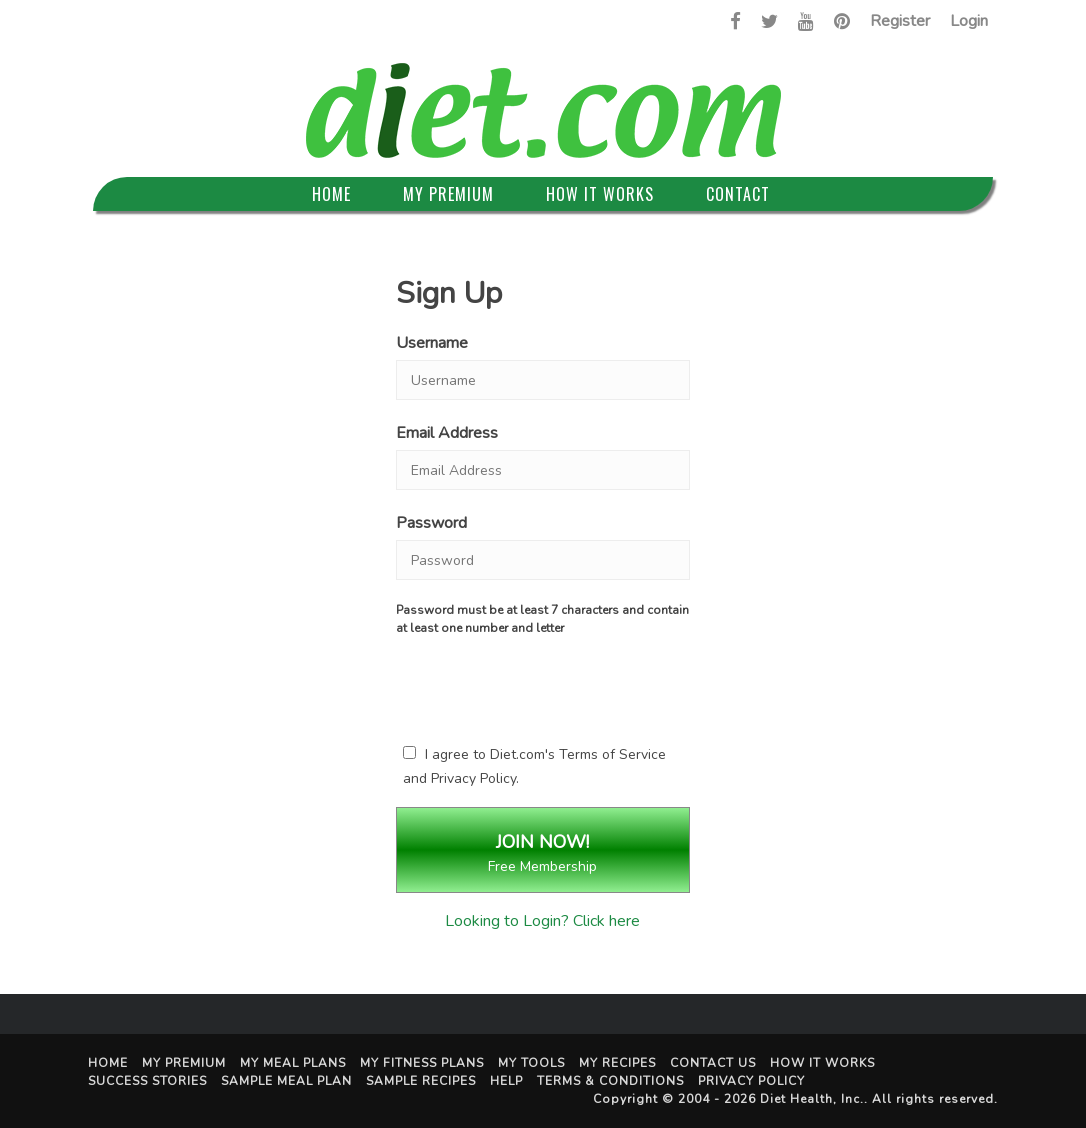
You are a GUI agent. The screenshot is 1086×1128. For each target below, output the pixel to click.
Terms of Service (612, 754)
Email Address (447, 433)
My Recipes (617, 1063)
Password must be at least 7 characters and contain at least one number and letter (542, 619)
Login (969, 21)
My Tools (531, 1063)
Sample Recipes (421, 1081)
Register (900, 21)
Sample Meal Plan (286, 1081)
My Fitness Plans (422, 1063)
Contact (738, 194)
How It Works (600, 194)
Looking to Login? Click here (542, 921)
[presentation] (571, 686)
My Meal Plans (293, 1063)
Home (331, 194)
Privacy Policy (473, 778)
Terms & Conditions (610, 1081)
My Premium (448, 194)
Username (432, 343)
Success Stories (147, 1081)
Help (506, 1081)
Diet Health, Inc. (812, 1099)
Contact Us (713, 1063)
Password (431, 523)
